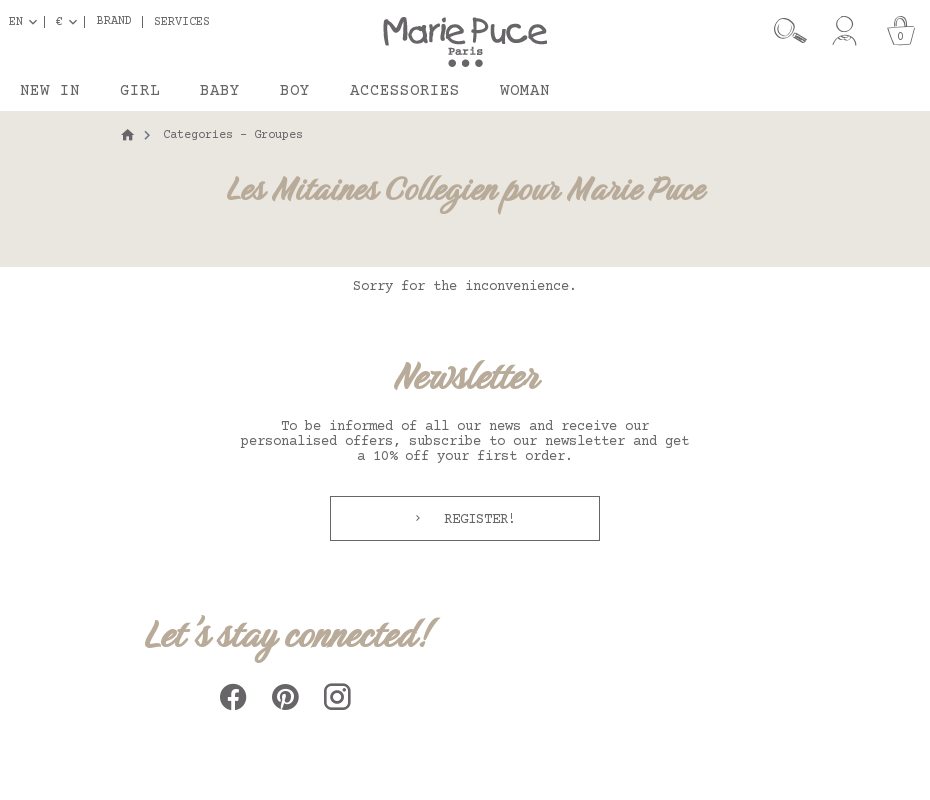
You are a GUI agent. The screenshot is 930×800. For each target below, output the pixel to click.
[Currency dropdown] (70, 22)
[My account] (844, 31)
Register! (476, 520)
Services (182, 22)
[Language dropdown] (27, 22)
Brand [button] (114, 22)
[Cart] (901, 31)
